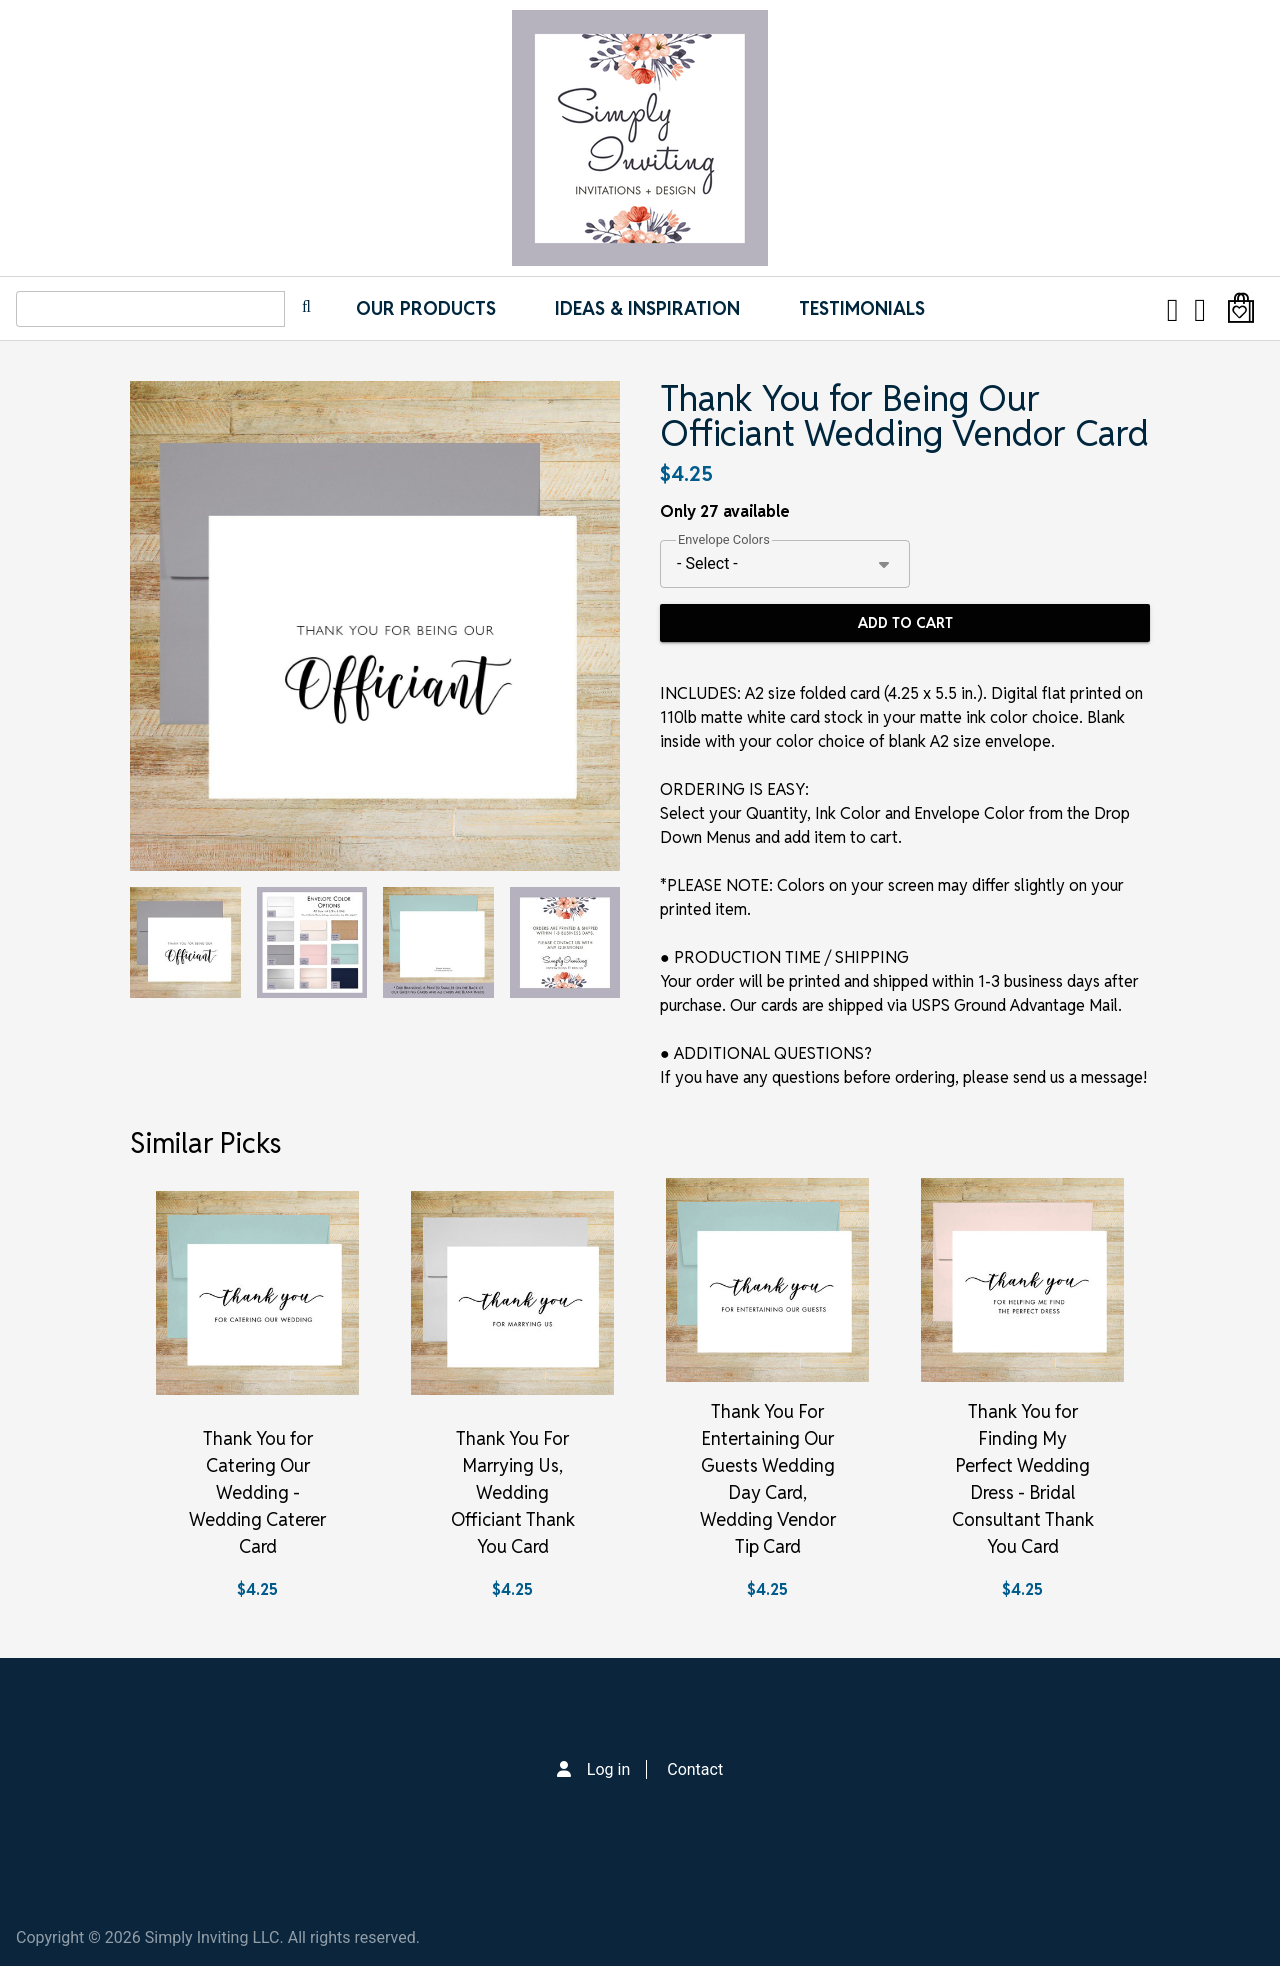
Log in (608, 1769)
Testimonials (862, 308)
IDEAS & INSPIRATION (647, 308)
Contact (695, 1769)
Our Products (426, 308)
